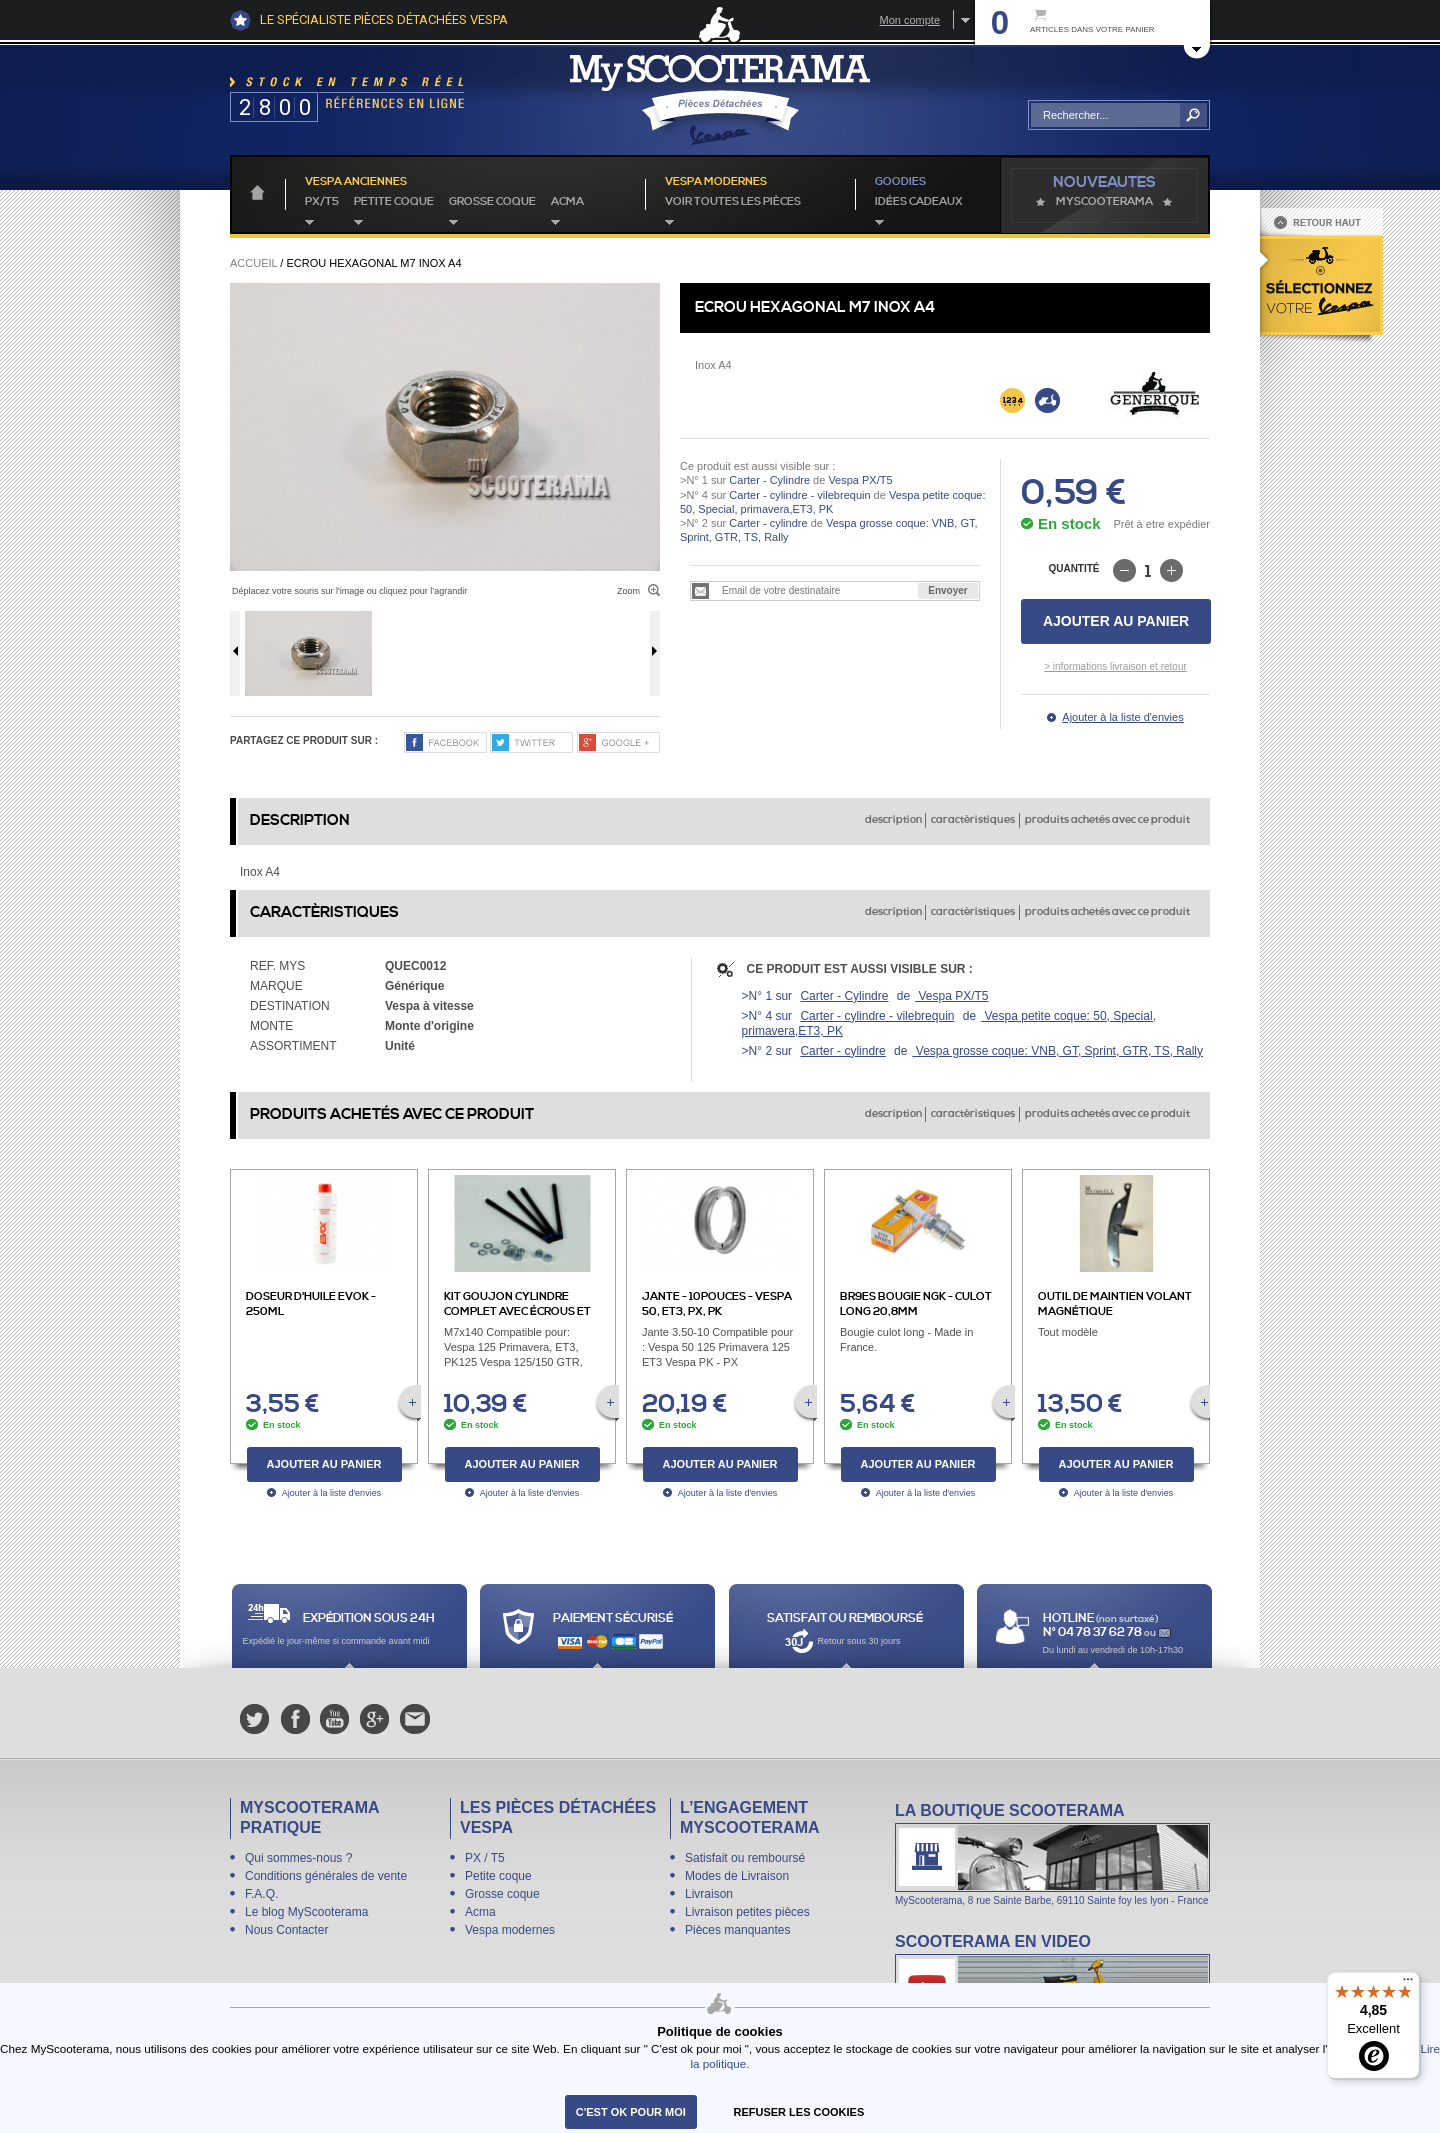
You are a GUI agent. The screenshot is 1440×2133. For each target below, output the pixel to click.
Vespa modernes (510, 1930)
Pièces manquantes (737, 1930)
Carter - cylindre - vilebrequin (799, 495)
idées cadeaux (919, 202)
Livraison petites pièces (747, 1912)
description (893, 820)
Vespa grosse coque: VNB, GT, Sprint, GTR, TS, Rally (1057, 1051)
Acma (567, 202)
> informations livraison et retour (1115, 666)
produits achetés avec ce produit (1107, 820)
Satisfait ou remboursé (745, 1858)
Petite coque (394, 202)
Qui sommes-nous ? (298, 1858)
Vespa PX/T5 (858, 480)
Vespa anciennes (356, 182)
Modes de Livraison (737, 1876)
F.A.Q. (261, 1894)
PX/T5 (322, 202)
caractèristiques (973, 820)
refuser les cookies (799, 2112)
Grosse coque (492, 202)
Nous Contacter (286, 1930)
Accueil (253, 263)
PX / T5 (485, 1858)
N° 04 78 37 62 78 (1093, 1632)
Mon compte (909, 20)
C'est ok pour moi (631, 2112)
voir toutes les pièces (733, 202)
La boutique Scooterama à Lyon (1052, 1853)
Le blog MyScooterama (306, 1912)
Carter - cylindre (768, 523)
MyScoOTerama (1104, 202)
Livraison (709, 1894)
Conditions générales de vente (326, 1876)
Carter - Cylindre (769, 480)
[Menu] (1408, 1984)
